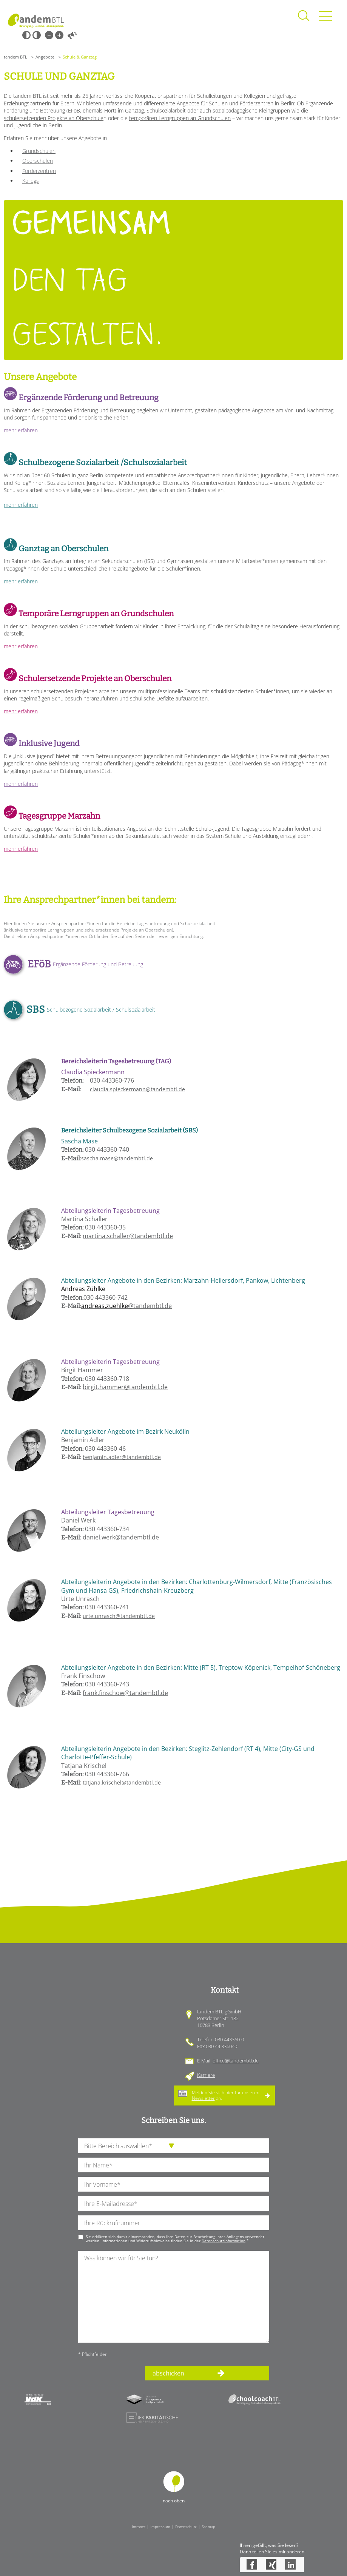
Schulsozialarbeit (166, 110)
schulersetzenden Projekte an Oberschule (53, 118)
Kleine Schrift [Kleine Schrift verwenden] (49, 35)
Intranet (138, 2526)
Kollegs (30, 180)
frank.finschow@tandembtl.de (125, 1693)
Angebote (44, 57)
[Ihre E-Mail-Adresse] (173, 2203)
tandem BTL (15, 57)
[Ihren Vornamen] (173, 2184)
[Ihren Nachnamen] (173, 2165)
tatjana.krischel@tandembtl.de (122, 1782)
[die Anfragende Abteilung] (173, 2145)
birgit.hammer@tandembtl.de (125, 1387)
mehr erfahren (21, 430)
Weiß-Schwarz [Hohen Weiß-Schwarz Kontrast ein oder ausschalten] (36, 35)
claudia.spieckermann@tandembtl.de (137, 1089)
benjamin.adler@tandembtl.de (122, 1457)
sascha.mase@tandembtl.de (117, 1158)
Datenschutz (186, 2526)
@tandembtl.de (126, 1306)
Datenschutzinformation (223, 2240)
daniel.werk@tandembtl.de (121, 1537)
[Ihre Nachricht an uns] (173, 2297)
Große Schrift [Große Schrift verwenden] (59, 35)
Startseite (36, 20)
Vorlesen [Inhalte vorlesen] (72, 35)
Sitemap (208, 2526)
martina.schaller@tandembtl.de (128, 1236)
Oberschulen (37, 160)
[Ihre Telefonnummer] (173, 2222)
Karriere (206, 2075)
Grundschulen (39, 150)
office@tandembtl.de (236, 2060)
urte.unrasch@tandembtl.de (119, 1616)
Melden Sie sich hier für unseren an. (225, 2095)
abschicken (168, 2373)
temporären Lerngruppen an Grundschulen (180, 118)
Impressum (160, 2526)
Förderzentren (39, 170)
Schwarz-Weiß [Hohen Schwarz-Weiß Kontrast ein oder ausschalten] (26, 35)
